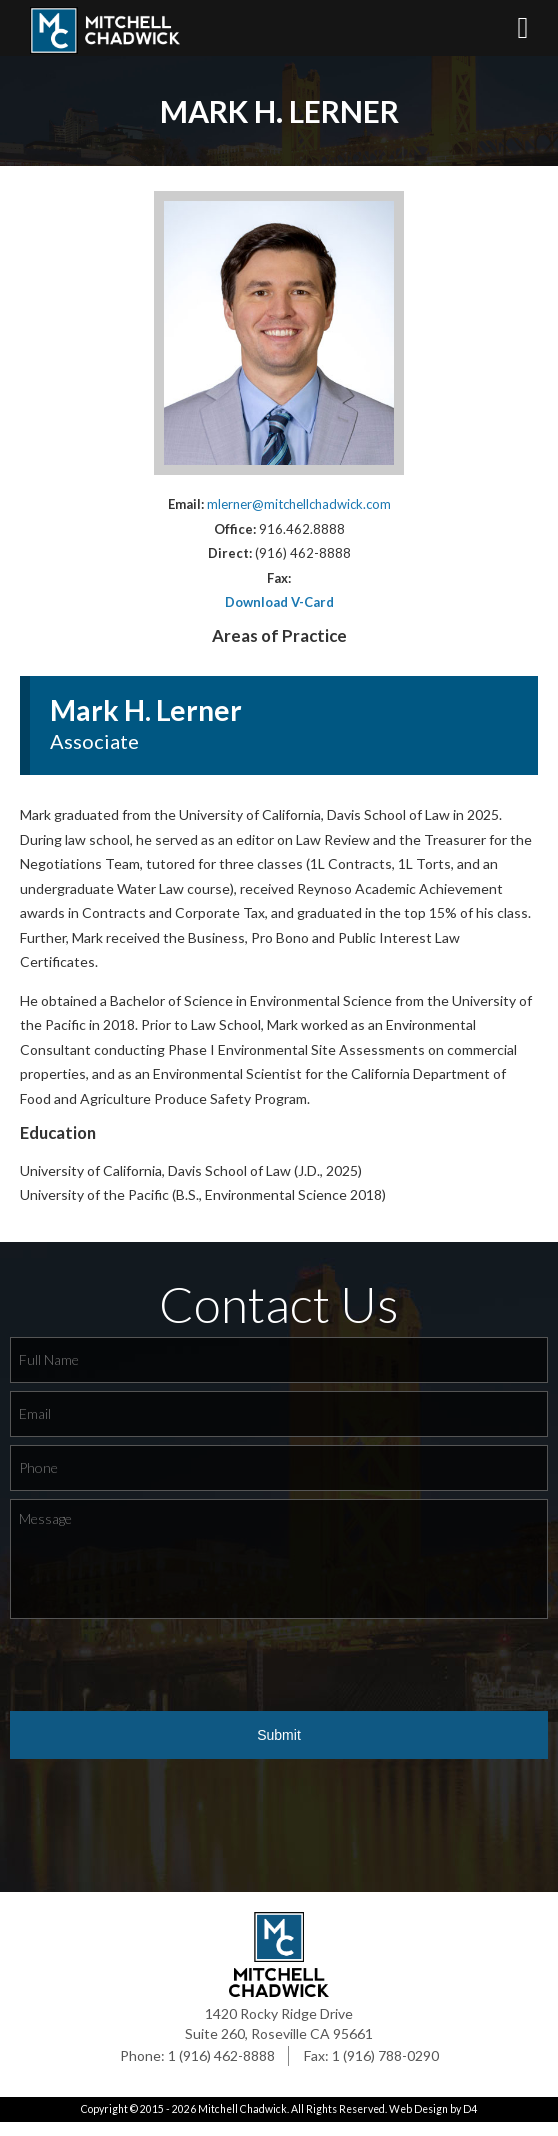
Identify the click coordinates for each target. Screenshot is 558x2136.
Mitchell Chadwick (242, 2124)
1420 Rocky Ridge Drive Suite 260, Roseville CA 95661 (279, 2038)
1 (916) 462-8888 (221, 2070)
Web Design (418, 2124)
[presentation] (162, 1680)
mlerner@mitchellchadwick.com (299, 519)
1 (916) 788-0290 (385, 2070)
